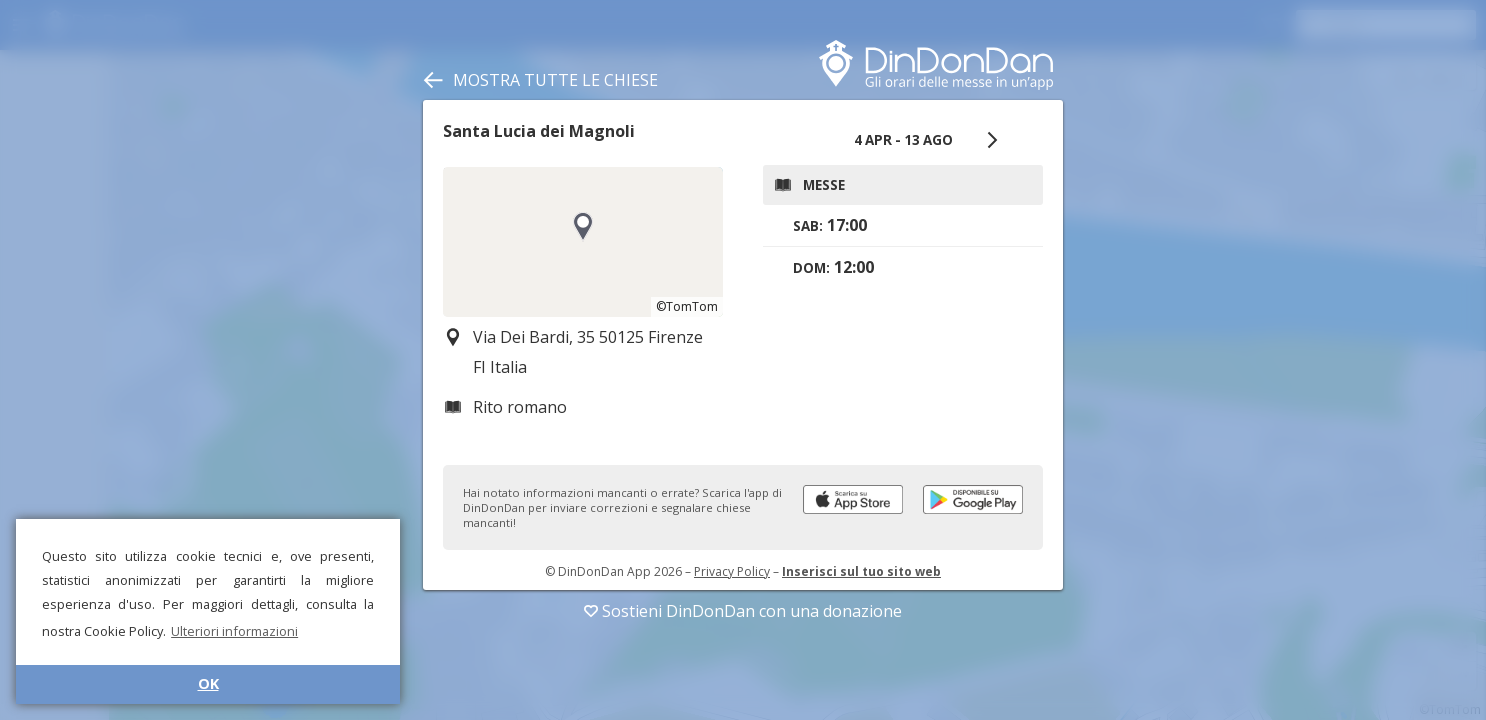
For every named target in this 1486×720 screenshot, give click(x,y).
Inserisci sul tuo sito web (861, 571)
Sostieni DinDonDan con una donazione (743, 611)
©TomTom (687, 306)
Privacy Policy (732, 571)
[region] (583, 242)
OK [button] (208, 683)
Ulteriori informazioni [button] (234, 631)
